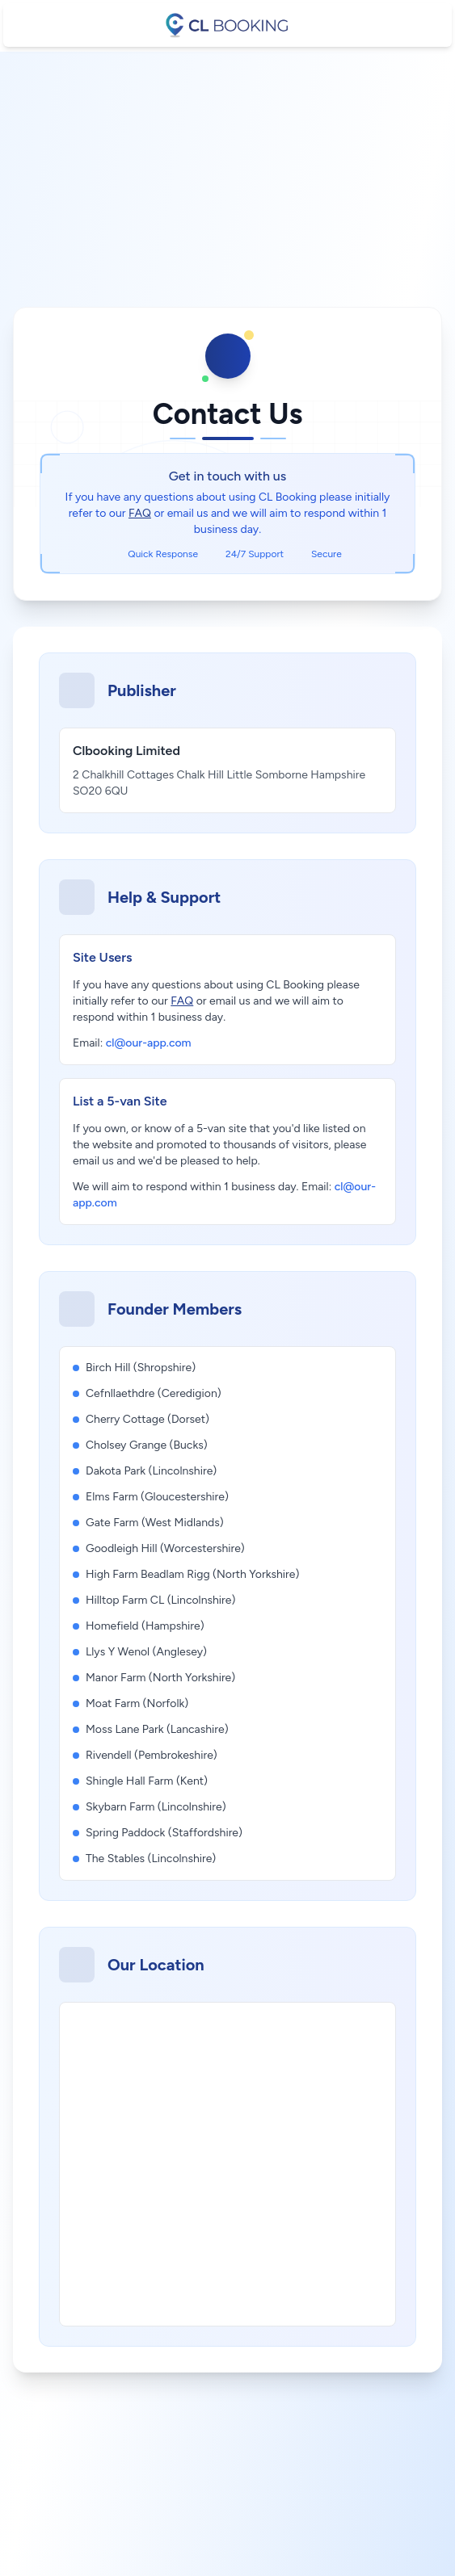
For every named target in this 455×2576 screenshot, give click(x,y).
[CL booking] (227, 25)
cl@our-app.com (149, 1043)
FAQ (139, 513)
